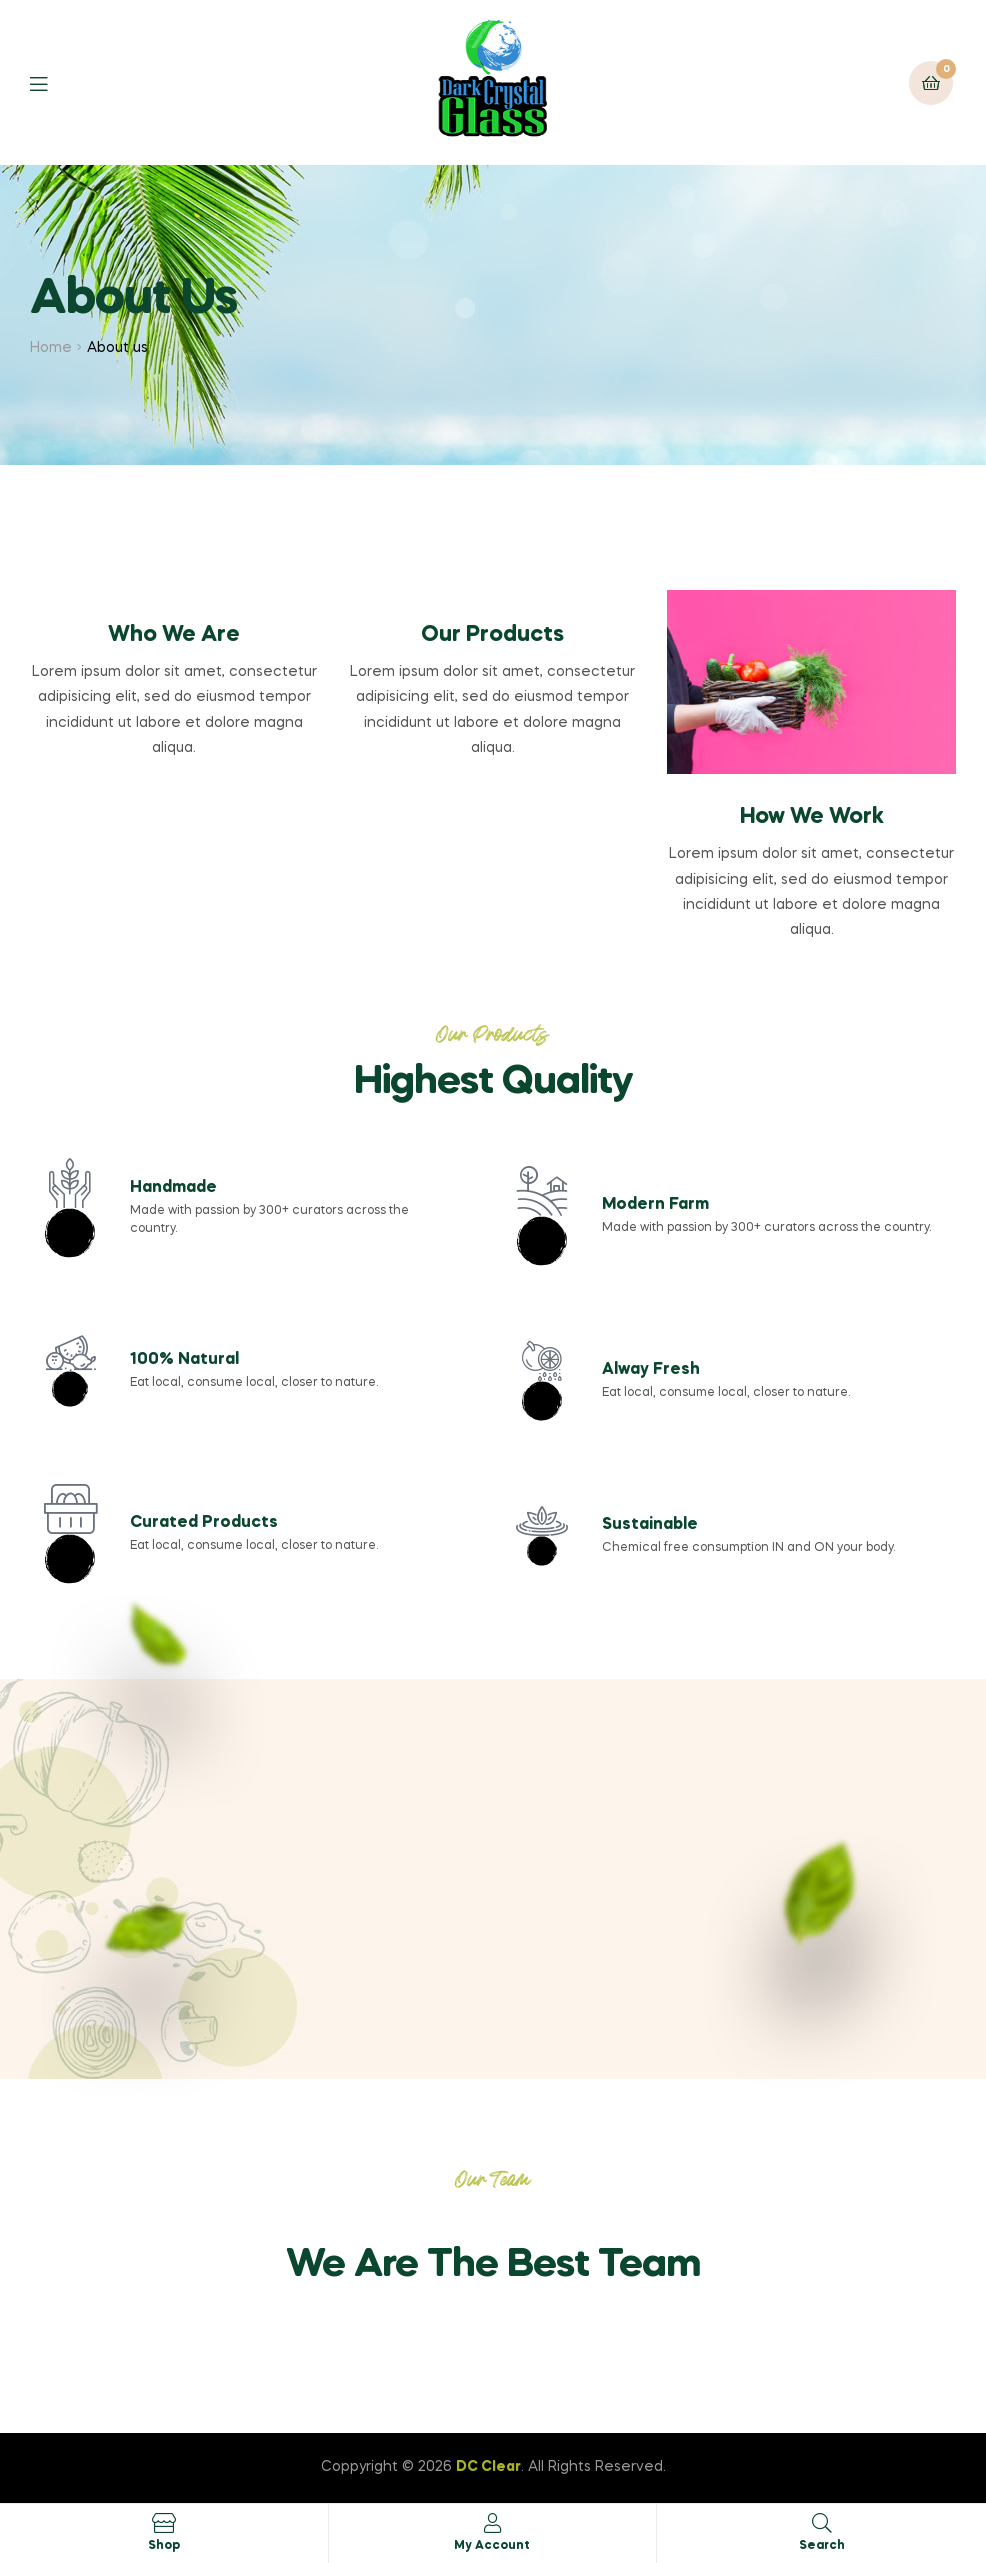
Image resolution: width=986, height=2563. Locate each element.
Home (51, 348)
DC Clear (488, 2467)
